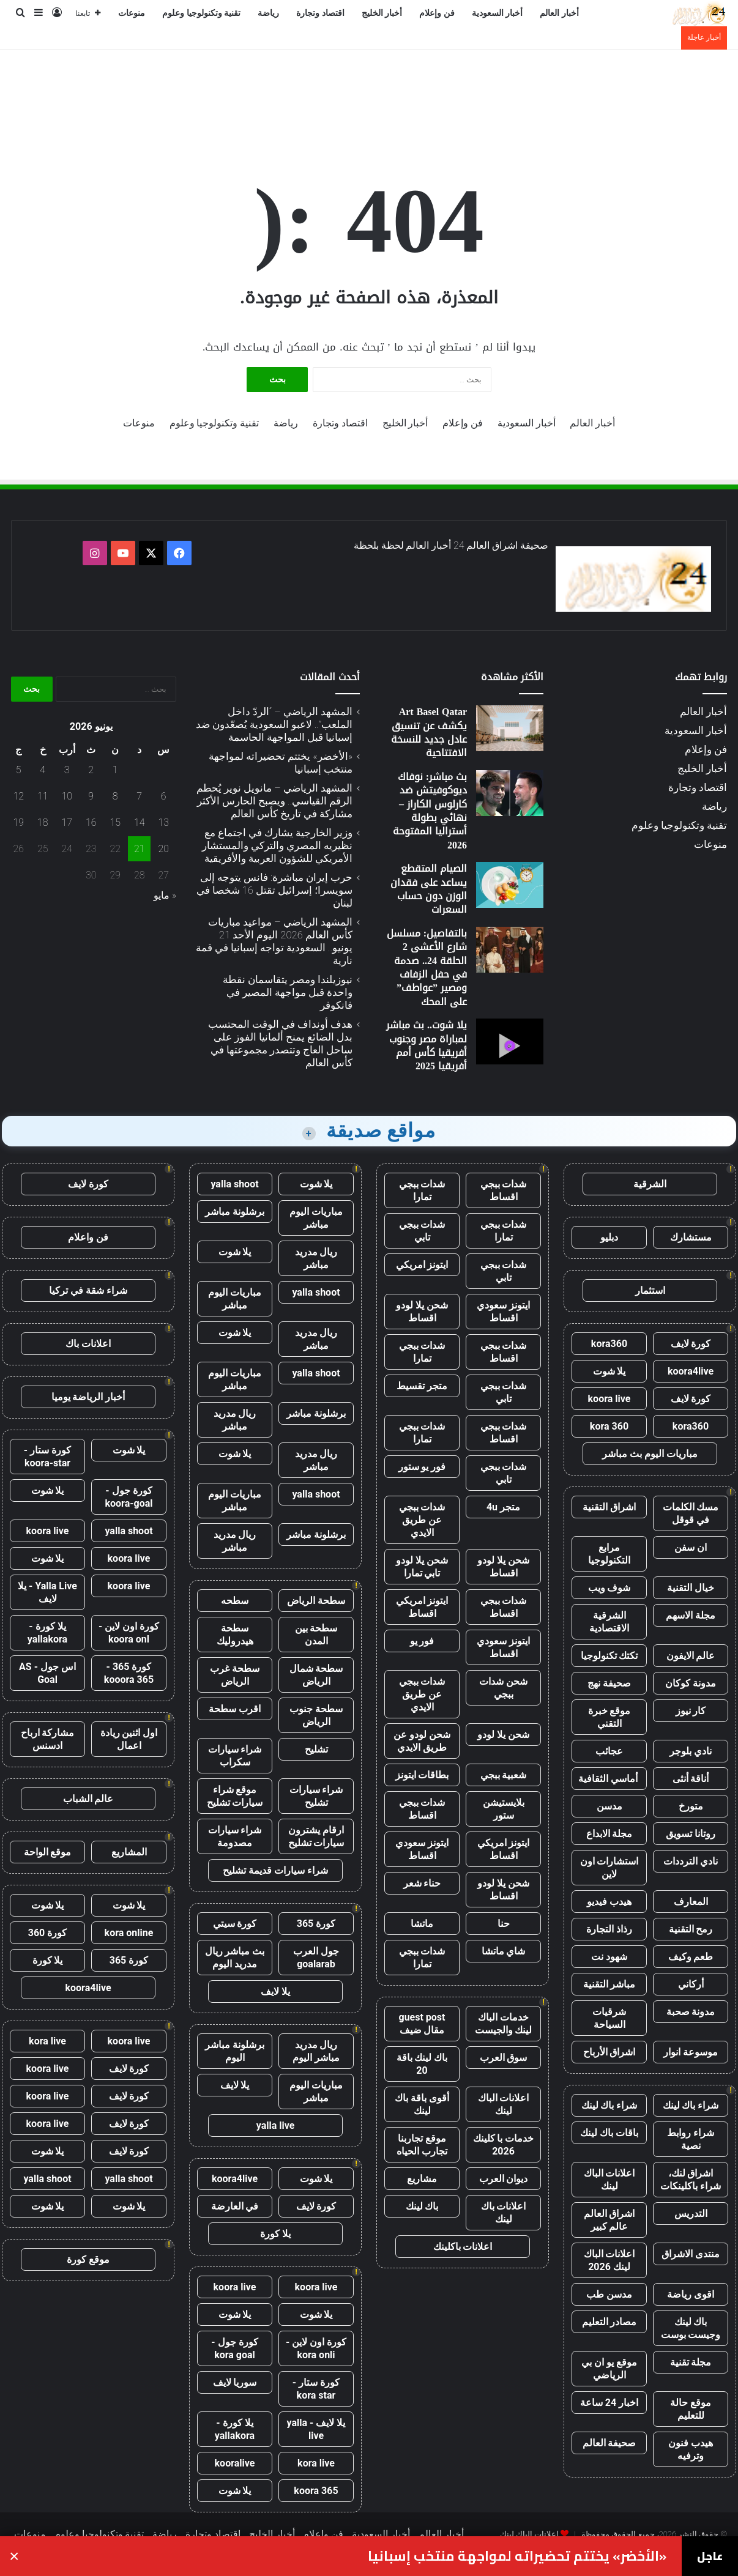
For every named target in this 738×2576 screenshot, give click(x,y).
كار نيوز (691, 1711)
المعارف (691, 1901)
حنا (504, 1923)
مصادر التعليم (609, 2322)
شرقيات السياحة (609, 2018)
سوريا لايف (235, 2382)
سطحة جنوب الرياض (316, 1715)
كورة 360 (47, 1933)
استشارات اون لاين (609, 1867)
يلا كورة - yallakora (235, 2429)
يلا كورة (275, 2234)
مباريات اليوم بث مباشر (650, 1454)
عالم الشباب (88, 1799)
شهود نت (609, 1956)
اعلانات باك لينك (503, 2212)
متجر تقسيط (422, 1386)
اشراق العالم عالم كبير (609, 2220)
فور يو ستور (422, 1466)
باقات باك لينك (609, 2133)
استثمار (650, 1290)
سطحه (234, 1600)
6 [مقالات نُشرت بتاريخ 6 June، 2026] (163, 796)
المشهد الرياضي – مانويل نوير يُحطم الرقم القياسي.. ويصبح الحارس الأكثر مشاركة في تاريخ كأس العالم (274, 801)
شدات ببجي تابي (422, 1231)
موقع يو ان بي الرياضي (609, 2368)
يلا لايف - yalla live (316, 2429)
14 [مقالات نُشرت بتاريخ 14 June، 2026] (139, 822)
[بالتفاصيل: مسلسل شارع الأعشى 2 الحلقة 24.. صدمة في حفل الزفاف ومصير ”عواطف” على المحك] (509, 950)
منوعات (131, 13)
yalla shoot (234, 1184)
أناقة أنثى (691, 1778)
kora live (316, 2463)
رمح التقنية (691, 1929)
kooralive (235, 2463)
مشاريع (422, 2178)
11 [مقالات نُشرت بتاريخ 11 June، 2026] (42, 796)
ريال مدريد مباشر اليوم (316, 2051)
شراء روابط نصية (690, 2139)
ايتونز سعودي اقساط (503, 1311)
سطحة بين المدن (316, 1634)
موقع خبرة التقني (609, 1717)
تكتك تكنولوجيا (609, 1655)
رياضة (268, 13)
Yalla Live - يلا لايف (47, 1592)
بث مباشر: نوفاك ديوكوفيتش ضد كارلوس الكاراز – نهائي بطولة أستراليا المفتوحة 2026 (430, 811)
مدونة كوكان (690, 1683)
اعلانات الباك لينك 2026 (609, 2260)
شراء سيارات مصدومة (235, 1836)
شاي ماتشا (504, 1951)
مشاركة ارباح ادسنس (48, 1739)
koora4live (691, 1371)
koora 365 (316, 2490)
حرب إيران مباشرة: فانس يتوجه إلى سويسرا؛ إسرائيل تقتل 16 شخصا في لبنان (274, 890)
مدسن (609, 1806)
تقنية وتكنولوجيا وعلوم (201, 13)
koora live (609, 1399)
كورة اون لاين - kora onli (316, 2348)
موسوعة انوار (690, 2052)
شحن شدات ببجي (503, 1688)
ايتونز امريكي (422, 1265)
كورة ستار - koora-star (47, 1456)
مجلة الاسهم (690, 1615)
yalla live (275, 2125)
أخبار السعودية (497, 13)
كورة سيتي (235, 1923)
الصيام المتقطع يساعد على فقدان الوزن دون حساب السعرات (428, 889)
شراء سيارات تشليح (316, 1796)
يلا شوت (609, 1371)
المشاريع (129, 1852)
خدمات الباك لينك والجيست (503, 2023)
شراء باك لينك (691, 2105)
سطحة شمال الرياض (316, 1675)
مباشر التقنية (609, 1984)
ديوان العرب (503, 2178)
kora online (129, 1933)
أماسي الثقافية (609, 1778)
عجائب (609, 1751)
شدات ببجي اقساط (503, 1190)
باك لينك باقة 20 (422, 2064)
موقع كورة (88, 2259)
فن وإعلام (437, 13)
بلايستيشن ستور (503, 1809)
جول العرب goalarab (316, 1957)
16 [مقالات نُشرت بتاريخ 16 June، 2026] (91, 822)
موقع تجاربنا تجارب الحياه (422, 2144)
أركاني (691, 1984)
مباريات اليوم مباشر (316, 1218)
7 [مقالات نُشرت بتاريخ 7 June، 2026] (139, 796)
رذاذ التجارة (609, 1929)
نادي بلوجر (690, 1751)
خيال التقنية (690, 1588)
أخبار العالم (559, 13)
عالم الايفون (690, 1655)
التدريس (690, 2213)
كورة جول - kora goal (234, 2348)
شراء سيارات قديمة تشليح (275, 1870)
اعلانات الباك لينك (609, 2179)
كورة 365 (316, 1923)
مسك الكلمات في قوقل (691, 1513)
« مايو (165, 895)
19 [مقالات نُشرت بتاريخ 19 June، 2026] (18, 822)
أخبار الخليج (382, 13)
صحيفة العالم (609, 2443)
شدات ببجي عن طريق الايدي (422, 1520)
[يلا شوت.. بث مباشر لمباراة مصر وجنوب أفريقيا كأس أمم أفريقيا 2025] (509, 1041)
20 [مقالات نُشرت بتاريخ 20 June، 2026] (163, 849)
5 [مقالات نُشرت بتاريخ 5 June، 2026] (18, 770)
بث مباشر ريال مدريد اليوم (235, 1957)
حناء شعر (422, 1883)
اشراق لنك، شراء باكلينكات (690, 2179)
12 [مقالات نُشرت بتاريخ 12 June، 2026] (18, 796)
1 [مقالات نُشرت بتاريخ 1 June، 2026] (115, 770)
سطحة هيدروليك (235, 1634)
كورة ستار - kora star (316, 2389)
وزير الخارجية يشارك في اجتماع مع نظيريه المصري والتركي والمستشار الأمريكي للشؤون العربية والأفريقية (277, 845)
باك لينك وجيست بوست (691, 2328)
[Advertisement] (369, 89)
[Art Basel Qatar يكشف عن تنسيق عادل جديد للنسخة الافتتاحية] (509, 728)
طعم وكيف (691, 1956)
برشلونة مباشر (234, 1211)
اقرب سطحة (235, 1709)
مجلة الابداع (609, 1833)
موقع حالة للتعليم (690, 2409)
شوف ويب (609, 1588)
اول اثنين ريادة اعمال (129, 1739)
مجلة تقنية (691, 2362)
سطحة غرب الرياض (234, 1675)
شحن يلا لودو (503, 1734)
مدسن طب (609, 2294)
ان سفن (690, 1547)
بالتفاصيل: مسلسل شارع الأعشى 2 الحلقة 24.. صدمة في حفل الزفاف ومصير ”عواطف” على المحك (427, 967)
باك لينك (422, 2206)
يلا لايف (275, 1991)
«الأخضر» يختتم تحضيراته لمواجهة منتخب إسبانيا (517, 2556)
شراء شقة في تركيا (88, 1290)
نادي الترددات (690, 1861)
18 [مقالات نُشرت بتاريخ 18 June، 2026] (42, 822)
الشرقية (649, 1184)
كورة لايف (691, 1343)
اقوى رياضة (690, 2294)
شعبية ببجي (503, 1775)
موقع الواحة (48, 1852)
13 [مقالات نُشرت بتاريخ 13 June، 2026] (163, 822)
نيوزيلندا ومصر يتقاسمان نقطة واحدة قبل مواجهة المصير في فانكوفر (287, 992)
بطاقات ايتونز (422, 1775)
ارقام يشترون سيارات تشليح (316, 1836)
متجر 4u (503, 1507)
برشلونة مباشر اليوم (234, 2051)
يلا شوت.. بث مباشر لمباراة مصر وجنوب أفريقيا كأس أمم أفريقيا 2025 (426, 1045)
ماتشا (422, 1923)
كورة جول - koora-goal (128, 1497)
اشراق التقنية (609, 1507)
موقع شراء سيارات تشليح (235, 1796)
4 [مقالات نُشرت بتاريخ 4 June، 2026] (42, 770)
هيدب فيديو (609, 1901)
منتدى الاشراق (691, 2254)
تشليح (316, 1749)
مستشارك (691, 1237)
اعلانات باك (88, 1343)
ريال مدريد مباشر (316, 1258)
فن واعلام (88, 1237)
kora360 (609, 1343)
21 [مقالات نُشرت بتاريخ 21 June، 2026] (139, 849)
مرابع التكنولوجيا (609, 1554)
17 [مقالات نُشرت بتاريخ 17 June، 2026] (66, 822)
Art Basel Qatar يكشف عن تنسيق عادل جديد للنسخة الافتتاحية (429, 732)
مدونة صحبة (690, 2011)
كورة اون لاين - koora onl (129, 1632)
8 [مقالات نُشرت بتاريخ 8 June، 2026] (115, 796)
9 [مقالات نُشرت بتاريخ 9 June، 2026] (91, 796)
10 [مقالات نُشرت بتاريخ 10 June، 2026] (66, 796)
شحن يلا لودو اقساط (422, 1311)
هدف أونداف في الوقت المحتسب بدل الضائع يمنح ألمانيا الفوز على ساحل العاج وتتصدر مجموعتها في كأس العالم (280, 1043)
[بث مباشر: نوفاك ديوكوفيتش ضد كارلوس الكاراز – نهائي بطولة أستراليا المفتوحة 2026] (509, 793)
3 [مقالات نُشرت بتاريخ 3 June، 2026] (67, 770)
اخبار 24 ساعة (609, 2402)
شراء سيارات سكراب (235, 1755)
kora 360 (609, 1426)
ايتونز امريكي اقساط (422, 1607)
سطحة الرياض (316, 1600)
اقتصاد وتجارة (320, 13)
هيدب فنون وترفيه (690, 2449)
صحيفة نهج (609, 1683)
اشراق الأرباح (609, 2052)
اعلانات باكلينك (463, 2246)
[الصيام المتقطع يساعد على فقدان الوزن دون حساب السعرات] (509, 885)
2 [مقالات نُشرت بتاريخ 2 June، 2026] (91, 770)
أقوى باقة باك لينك (422, 2104)
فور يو (422, 1641)
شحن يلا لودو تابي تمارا (422, 1566)
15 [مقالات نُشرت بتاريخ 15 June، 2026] (115, 822)
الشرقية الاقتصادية (609, 1621)
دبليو (609, 1237)
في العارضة (235, 2206)
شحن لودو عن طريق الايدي (421, 1741)
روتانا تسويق (690, 1833)
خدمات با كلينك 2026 (503, 2144)
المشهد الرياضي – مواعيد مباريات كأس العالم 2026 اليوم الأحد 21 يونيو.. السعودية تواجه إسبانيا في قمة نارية (274, 941)
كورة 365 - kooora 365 (129, 1673)
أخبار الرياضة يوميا (88, 1397)
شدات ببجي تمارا (422, 1190)
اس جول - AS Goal (47, 1673)
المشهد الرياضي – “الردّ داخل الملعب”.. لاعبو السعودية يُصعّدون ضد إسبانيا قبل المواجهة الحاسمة (274, 724)
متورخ (691, 1806)
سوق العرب (503, 2057)
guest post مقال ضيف (421, 2023)
